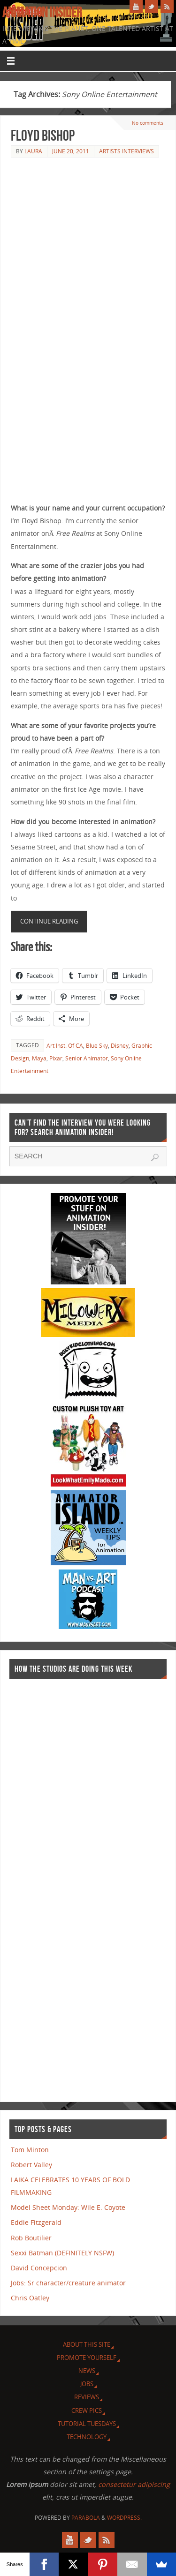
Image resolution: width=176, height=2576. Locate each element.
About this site (86, 2344)
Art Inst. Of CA (64, 1046)
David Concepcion (39, 2267)
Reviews (86, 2397)
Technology (87, 2437)
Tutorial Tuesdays (87, 2423)
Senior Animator (86, 1058)
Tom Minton (30, 2149)
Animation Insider (42, 12)
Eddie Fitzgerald (36, 2222)
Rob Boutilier (31, 2237)
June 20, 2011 (70, 151)
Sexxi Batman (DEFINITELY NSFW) (62, 2252)
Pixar (55, 1058)
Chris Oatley (30, 2297)
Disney (120, 1046)
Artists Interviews (126, 151)
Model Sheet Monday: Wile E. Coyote (68, 2207)
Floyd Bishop (43, 135)
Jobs (86, 2384)
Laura (33, 151)
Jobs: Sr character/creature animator (68, 2282)
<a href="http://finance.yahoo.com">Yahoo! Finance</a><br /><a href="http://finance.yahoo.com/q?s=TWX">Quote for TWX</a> (46, 1886)
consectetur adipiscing (134, 2484)
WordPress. (124, 2518)
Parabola (85, 2518)
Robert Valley (31, 2164)
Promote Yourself (86, 2357)
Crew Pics (86, 2410)
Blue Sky (97, 1046)
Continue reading (49, 921)
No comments (147, 123)
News (86, 2370)
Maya (39, 1058)
